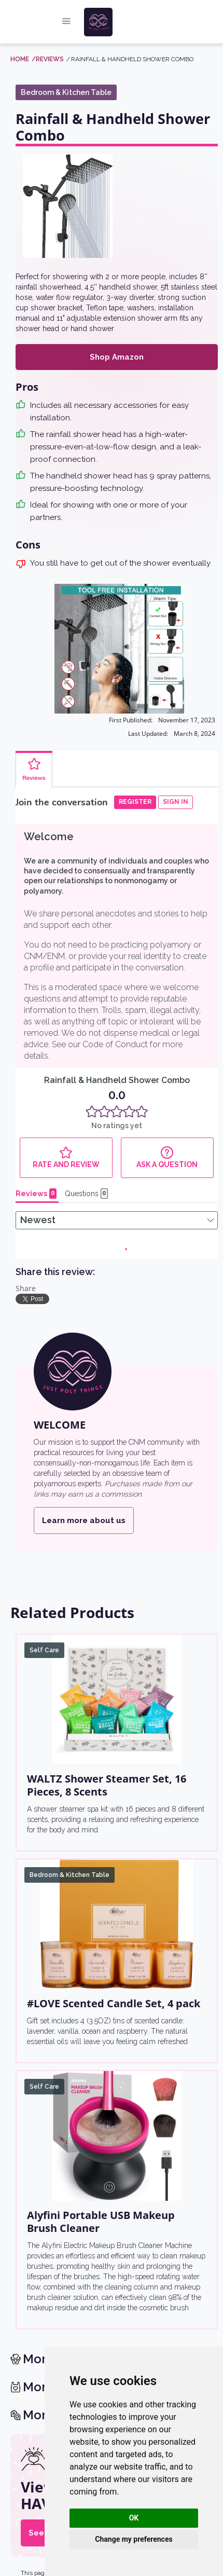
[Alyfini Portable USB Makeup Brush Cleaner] (116, 2136)
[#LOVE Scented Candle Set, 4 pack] (116, 1924)
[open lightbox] (67, 206)
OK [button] (134, 2518)
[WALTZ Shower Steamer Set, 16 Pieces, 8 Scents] (116, 1699)
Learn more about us (84, 1520)
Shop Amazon (117, 357)
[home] (119, 22)
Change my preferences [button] (133, 2539)
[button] (66, 22)
